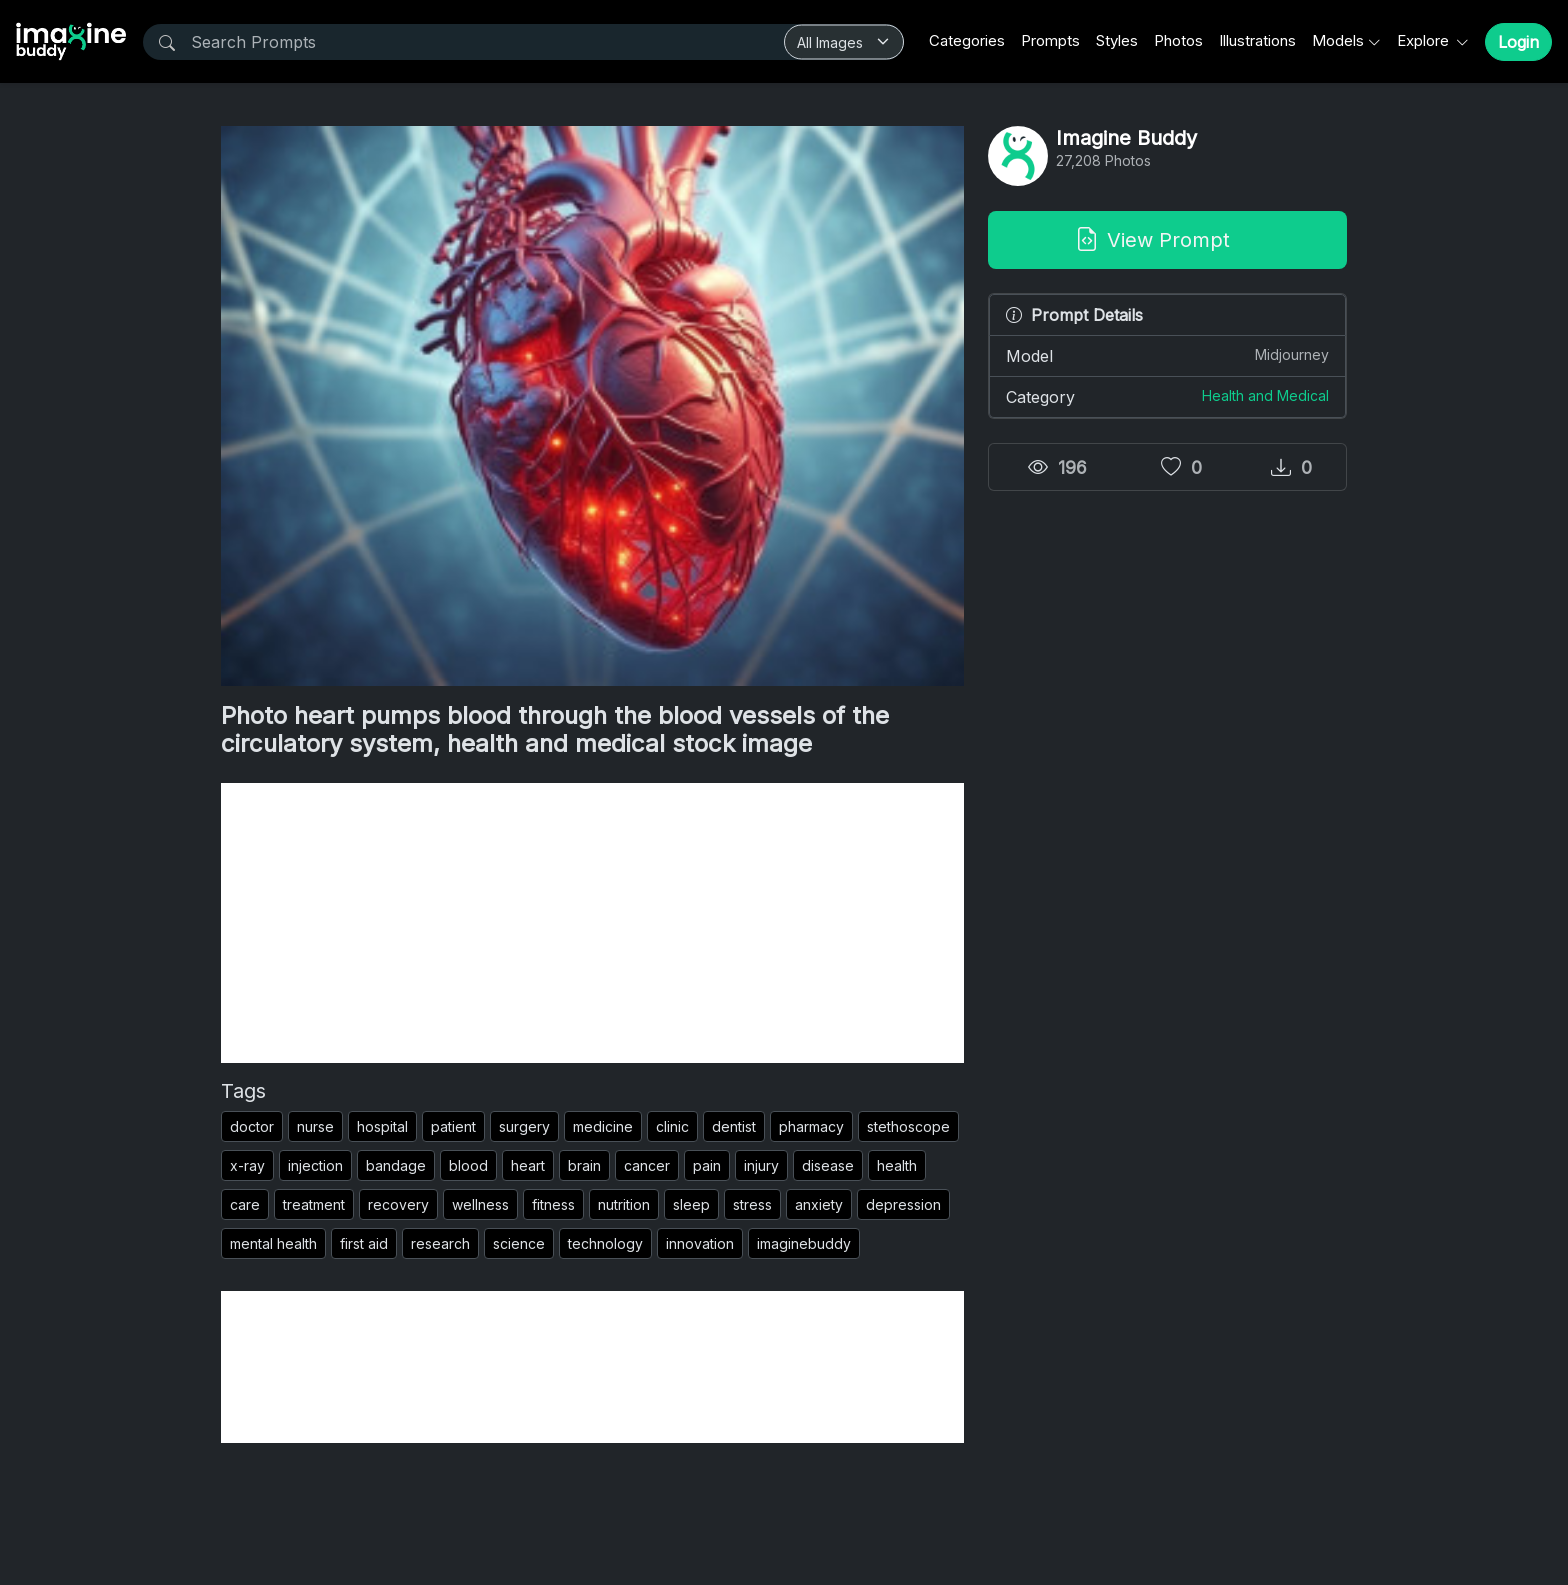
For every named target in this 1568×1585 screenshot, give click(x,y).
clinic (672, 1126)
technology (605, 1243)
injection (315, 1165)
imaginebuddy (804, 1243)
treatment (314, 1204)
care (245, 1204)
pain (707, 1165)
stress (752, 1204)
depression (903, 1204)
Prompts (1050, 40)
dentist (734, 1126)
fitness (553, 1204)
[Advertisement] (592, 923)
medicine (603, 1126)
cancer (647, 1165)
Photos (1178, 40)
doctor (252, 1126)
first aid (364, 1243)
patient (453, 1126)
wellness (480, 1204)
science (519, 1243)
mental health (273, 1243)
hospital (382, 1126)
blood (468, 1165)
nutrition (624, 1204)
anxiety (819, 1204)
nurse (315, 1126)
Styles (1117, 40)
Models (1338, 40)
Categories (967, 40)
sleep (691, 1204)
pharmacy (811, 1126)
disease (828, 1165)
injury (761, 1165)
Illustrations (1257, 40)
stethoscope (908, 1126)
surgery (524, 1126)
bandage (396, 1165)
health (897, 1165)
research (440, 1243)
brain (584, 1165)
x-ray (247, 1165)
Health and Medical (1265, 395)
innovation (700, 1243)
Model (1167, 355)
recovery (398, 1204)
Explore (1425, 40)
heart (528, 1165)
